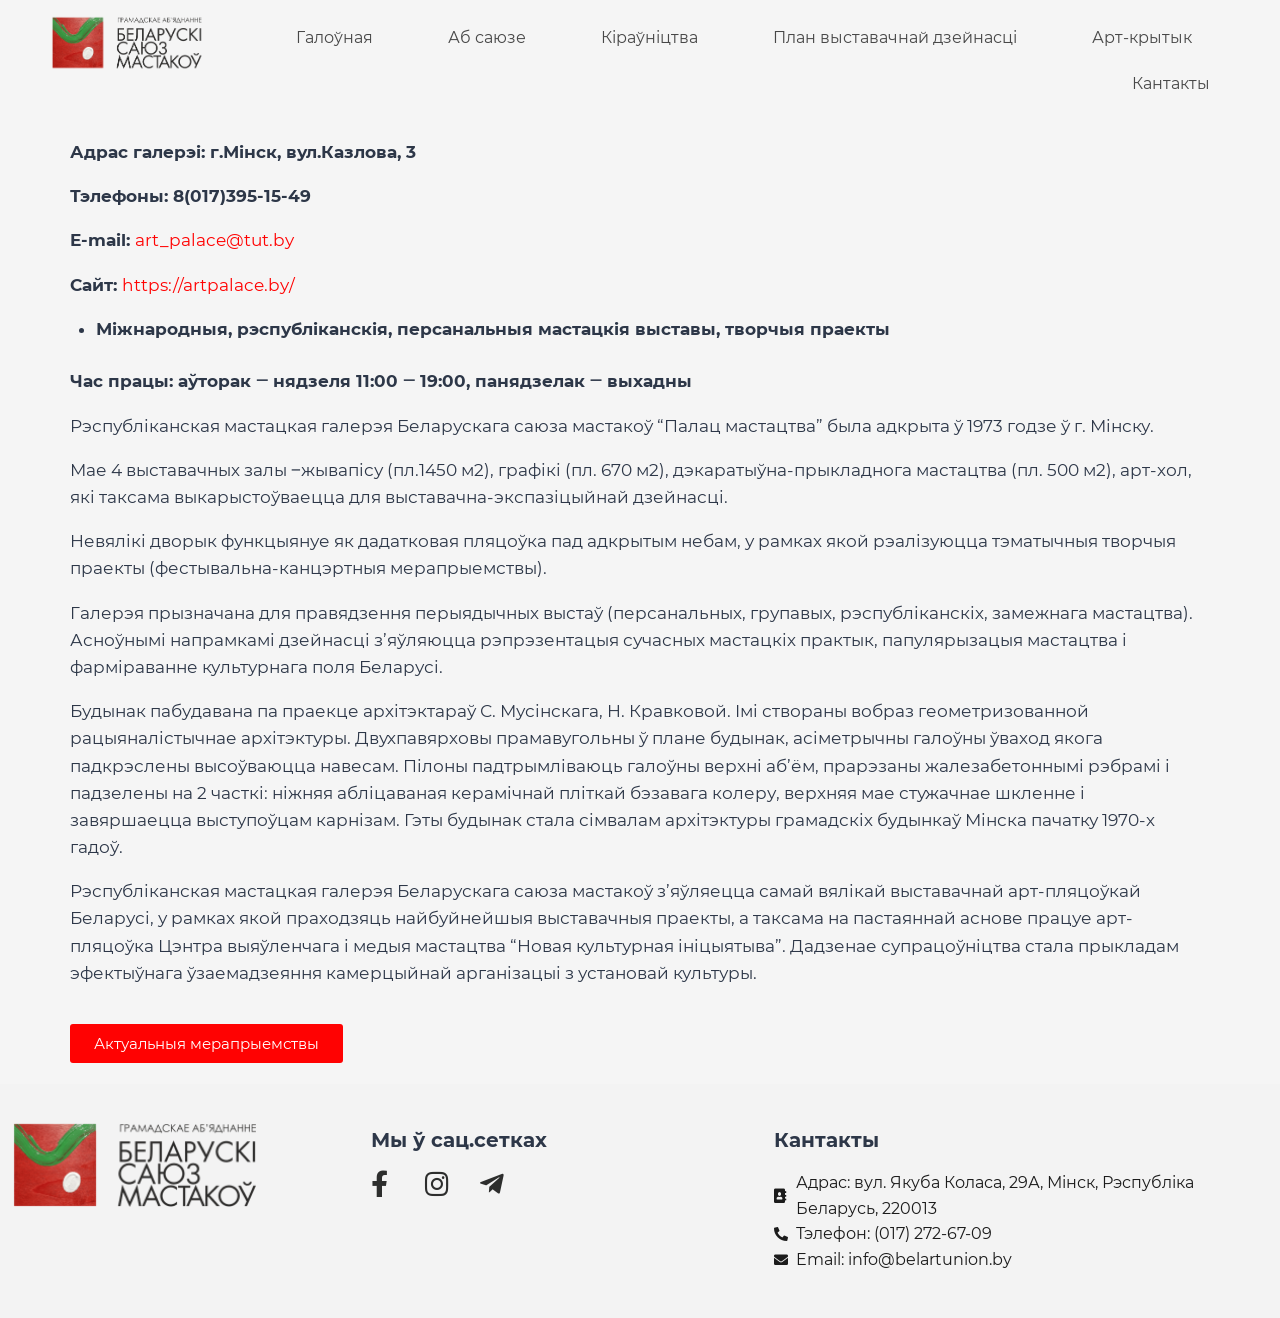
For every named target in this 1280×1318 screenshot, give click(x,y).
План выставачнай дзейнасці (895, 37)
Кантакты (1171, 83)
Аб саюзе (487, 37)
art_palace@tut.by (214, 240)
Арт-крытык (1142, 37)
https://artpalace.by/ (208, 285)
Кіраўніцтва (649, 37)
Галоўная (334, 37)
